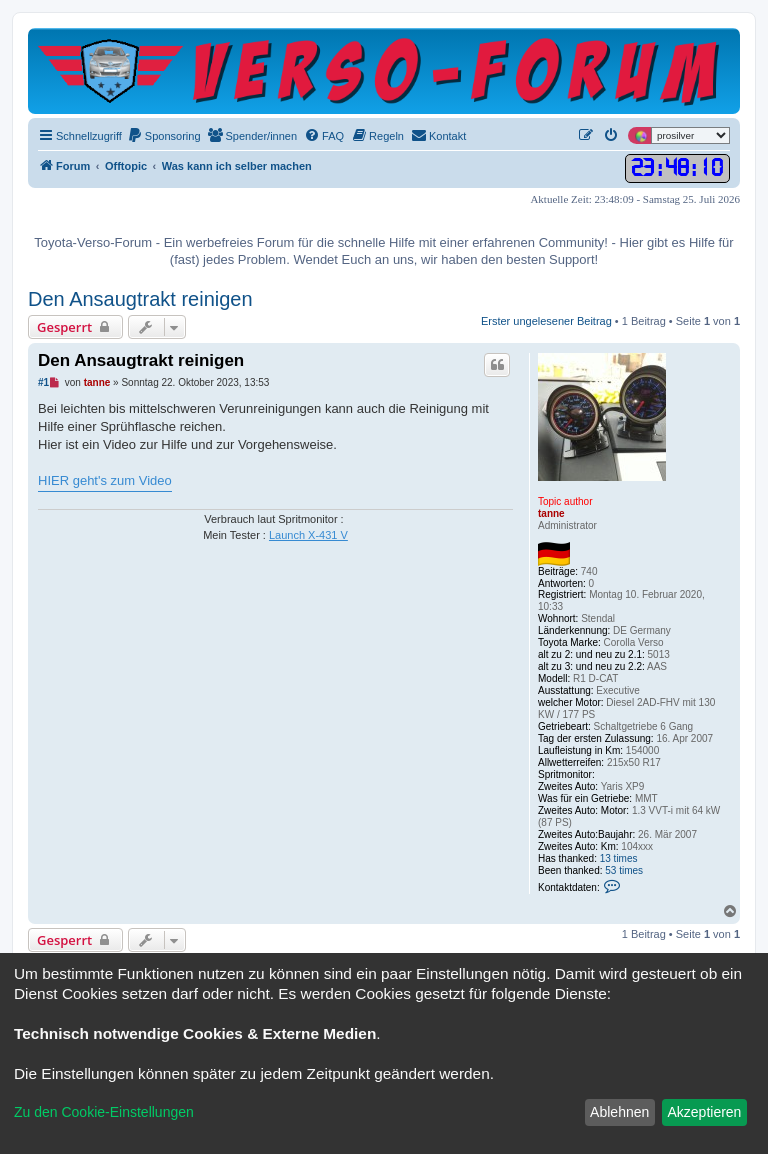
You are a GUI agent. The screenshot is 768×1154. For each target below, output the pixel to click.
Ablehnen (619, 1112)
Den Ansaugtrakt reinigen (140, 299)
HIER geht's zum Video (105, 480)
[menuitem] (164, 136)
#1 (43, 382)
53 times (624, 870)
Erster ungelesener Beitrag (546, 321)
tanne (551, 513)
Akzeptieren (704, 1112)
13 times (619, 858)
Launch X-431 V (308, 535)
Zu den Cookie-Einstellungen (104, 1112)
